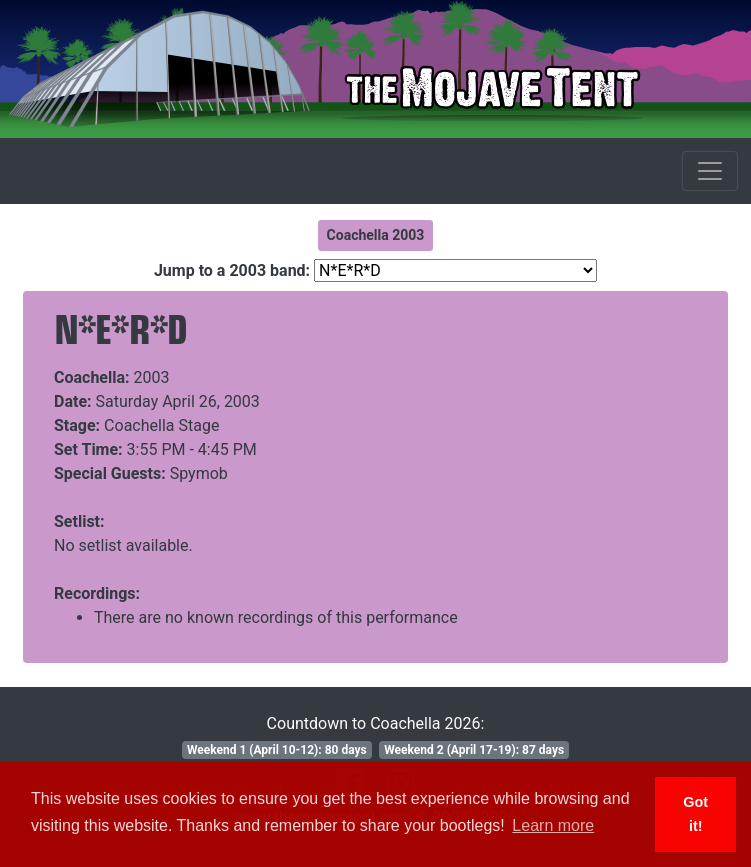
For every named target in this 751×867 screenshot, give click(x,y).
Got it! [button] (695, 814)
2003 (152, 377)
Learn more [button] (553, 825)
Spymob (199, 473)
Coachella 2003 (376, 235)
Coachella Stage (161, 425)
